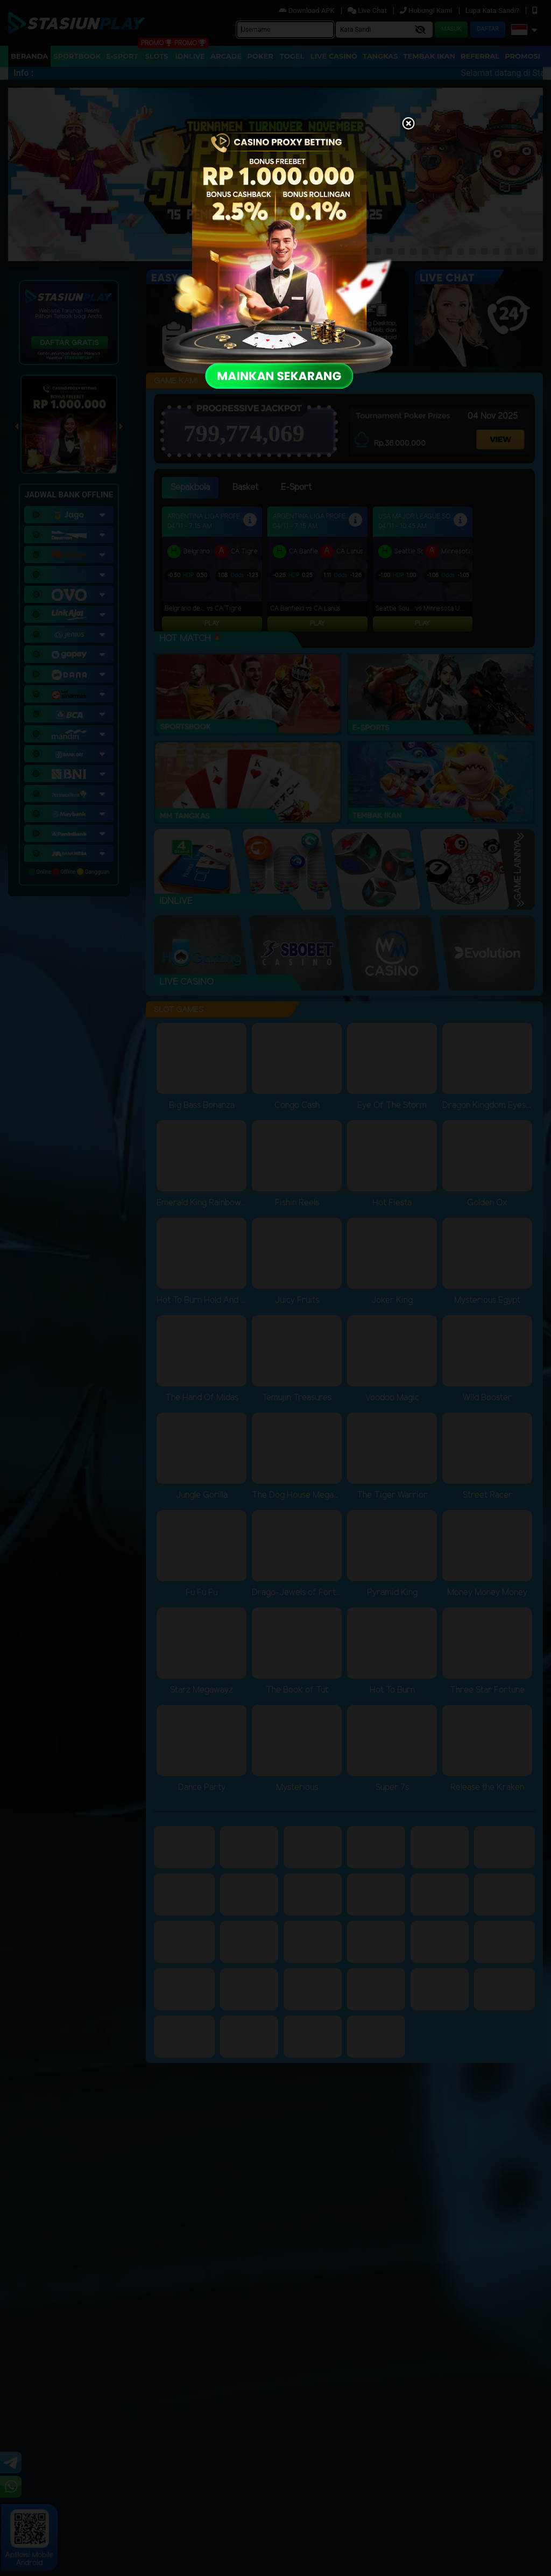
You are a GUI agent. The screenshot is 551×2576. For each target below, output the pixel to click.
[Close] (408, 124)
